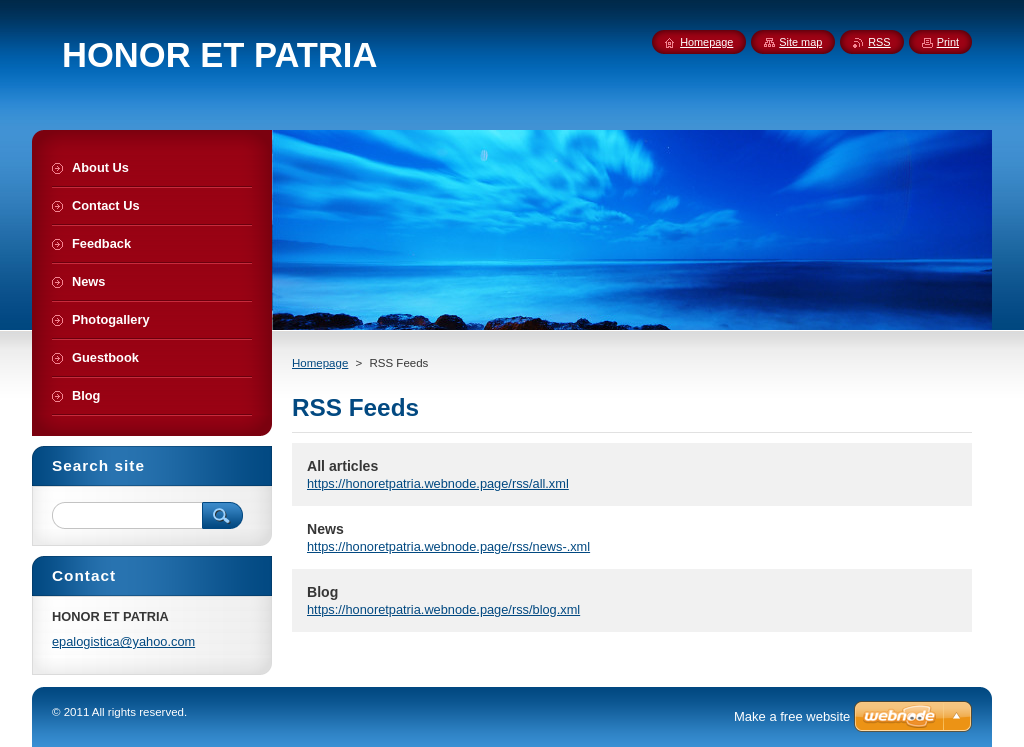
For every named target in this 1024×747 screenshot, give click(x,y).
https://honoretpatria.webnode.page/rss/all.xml (438, 483)
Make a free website (792, 716)
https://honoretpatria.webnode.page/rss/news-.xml (448, 546)
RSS (879, 42)
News (325, 529)
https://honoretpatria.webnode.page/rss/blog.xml (443, 609)
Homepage (320, 363)
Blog (322, 592)
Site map (800, 42)
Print (948, 42)
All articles (342, 466)
